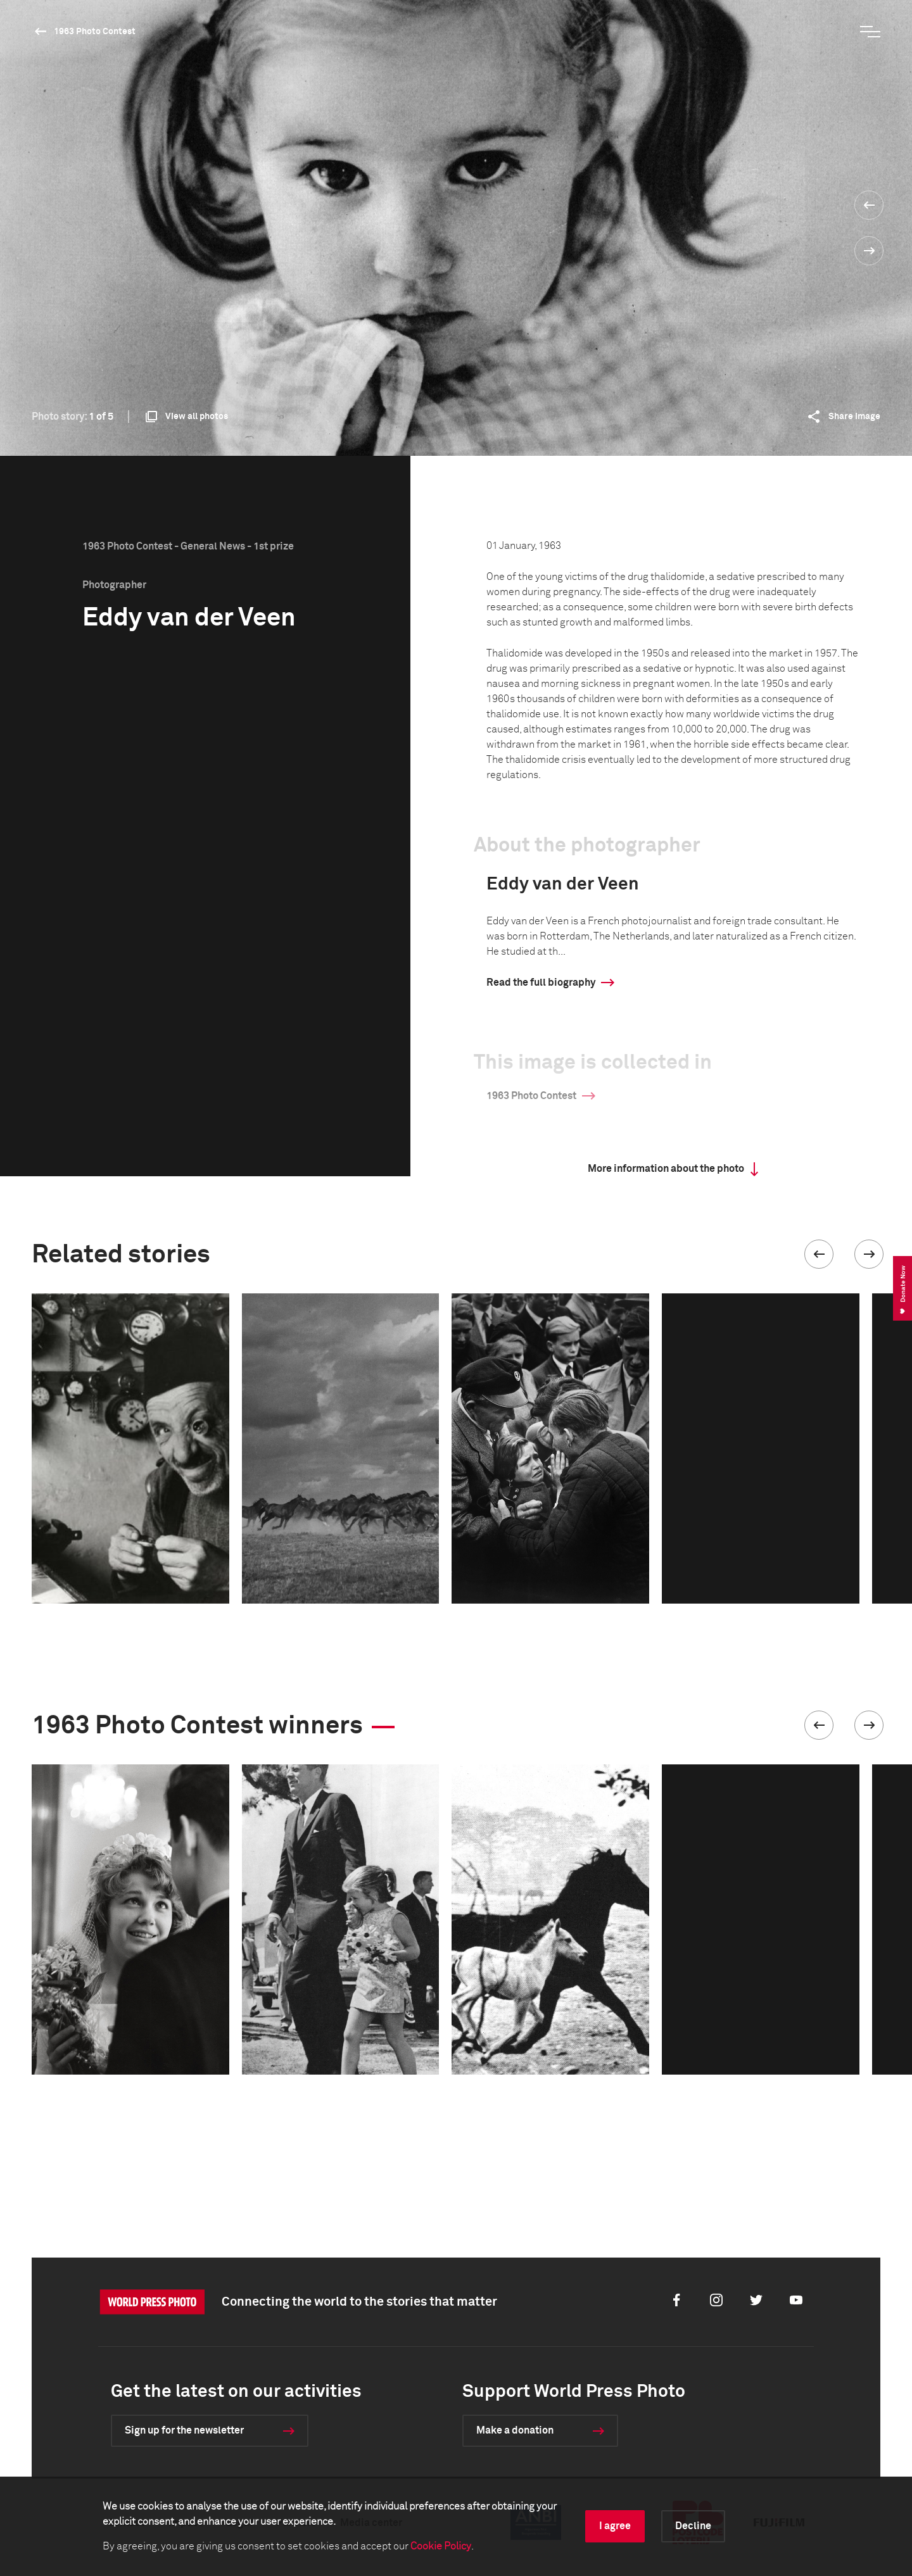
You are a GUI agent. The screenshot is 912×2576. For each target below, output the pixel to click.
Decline (693, 2526)
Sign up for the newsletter (184, 2430)
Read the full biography (540, 982)
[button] (818, 1254)
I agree (615, 2526)
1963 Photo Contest (95, 31)
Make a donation (515, 2430)
